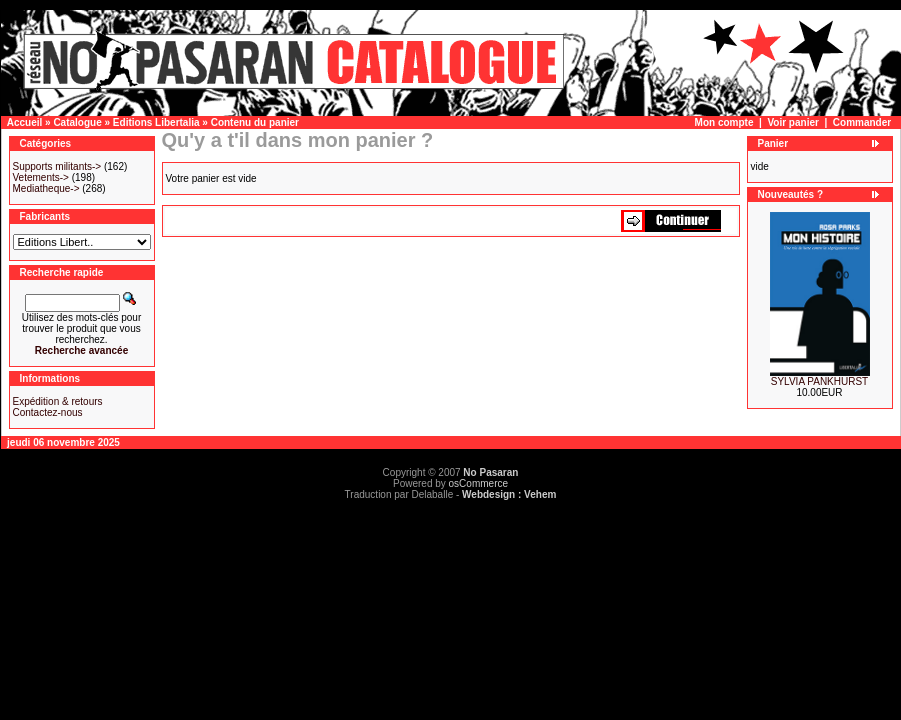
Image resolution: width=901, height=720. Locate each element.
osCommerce (478, 483)
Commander (862, 122)
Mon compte (724, 122)
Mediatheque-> (46, 188)
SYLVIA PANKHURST (819, 381)
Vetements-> (41, 177)
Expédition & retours (58, 401)
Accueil (25, 122)
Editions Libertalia (156, 122)
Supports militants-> (57, 166)
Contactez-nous (48, 412)
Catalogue (77, 122)
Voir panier (793, 122)
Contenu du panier (255, 122)
